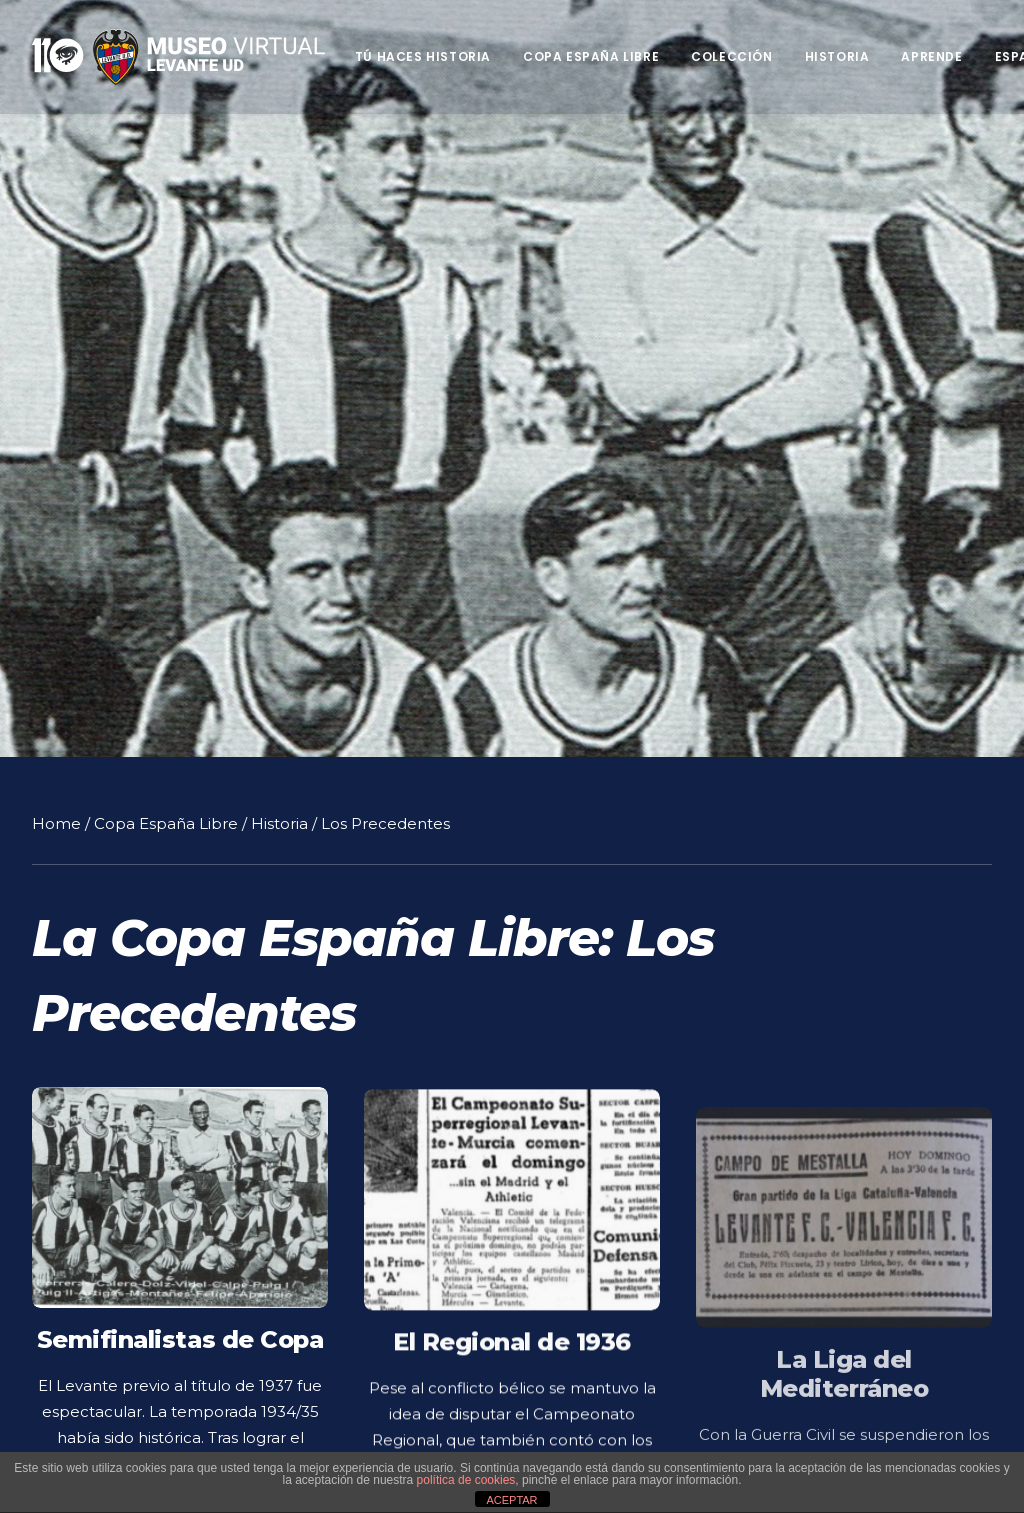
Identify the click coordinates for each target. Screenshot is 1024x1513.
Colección (731, 56)
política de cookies (466, 1480)
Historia (837, 56)
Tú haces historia (423, 56)
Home (56, 819)
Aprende (931, 56)
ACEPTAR (511, 1500)
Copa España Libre (591, 56)
